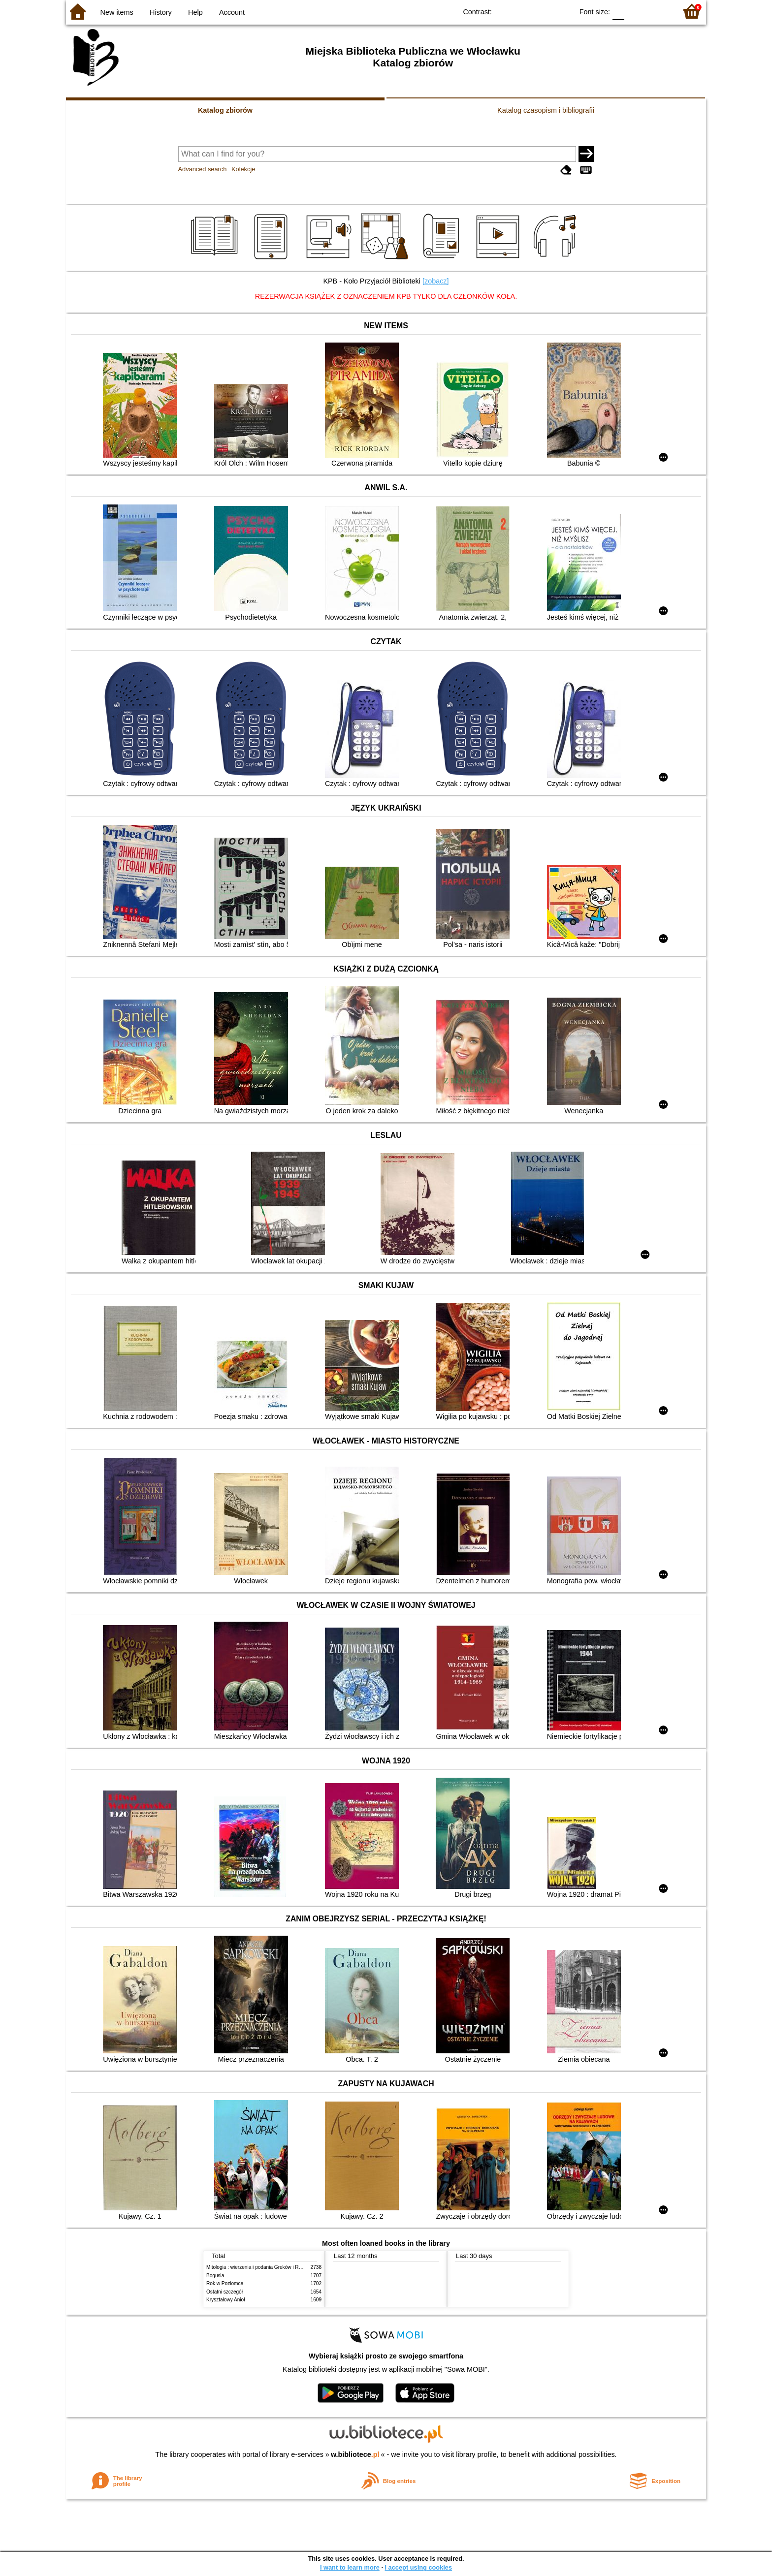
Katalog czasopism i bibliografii (545, 110)
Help (195, 12)
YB (543, 11)
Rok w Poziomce (224, 2283)
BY (562, 11)
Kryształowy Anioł (225, 2299)
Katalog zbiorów (225, 110)
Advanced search (202, 169)
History (161, 12)
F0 (618, 11)
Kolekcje (243, 169)
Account (232, 12)
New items (116, 12)
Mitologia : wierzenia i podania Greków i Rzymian (260, 2267)
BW (522, 11)
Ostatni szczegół (224, 2291)
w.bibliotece (355, 2454)
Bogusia (215, 2275)
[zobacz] (435, 281)
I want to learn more (350, 2567)
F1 (635, 11)
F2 (658, 11)
